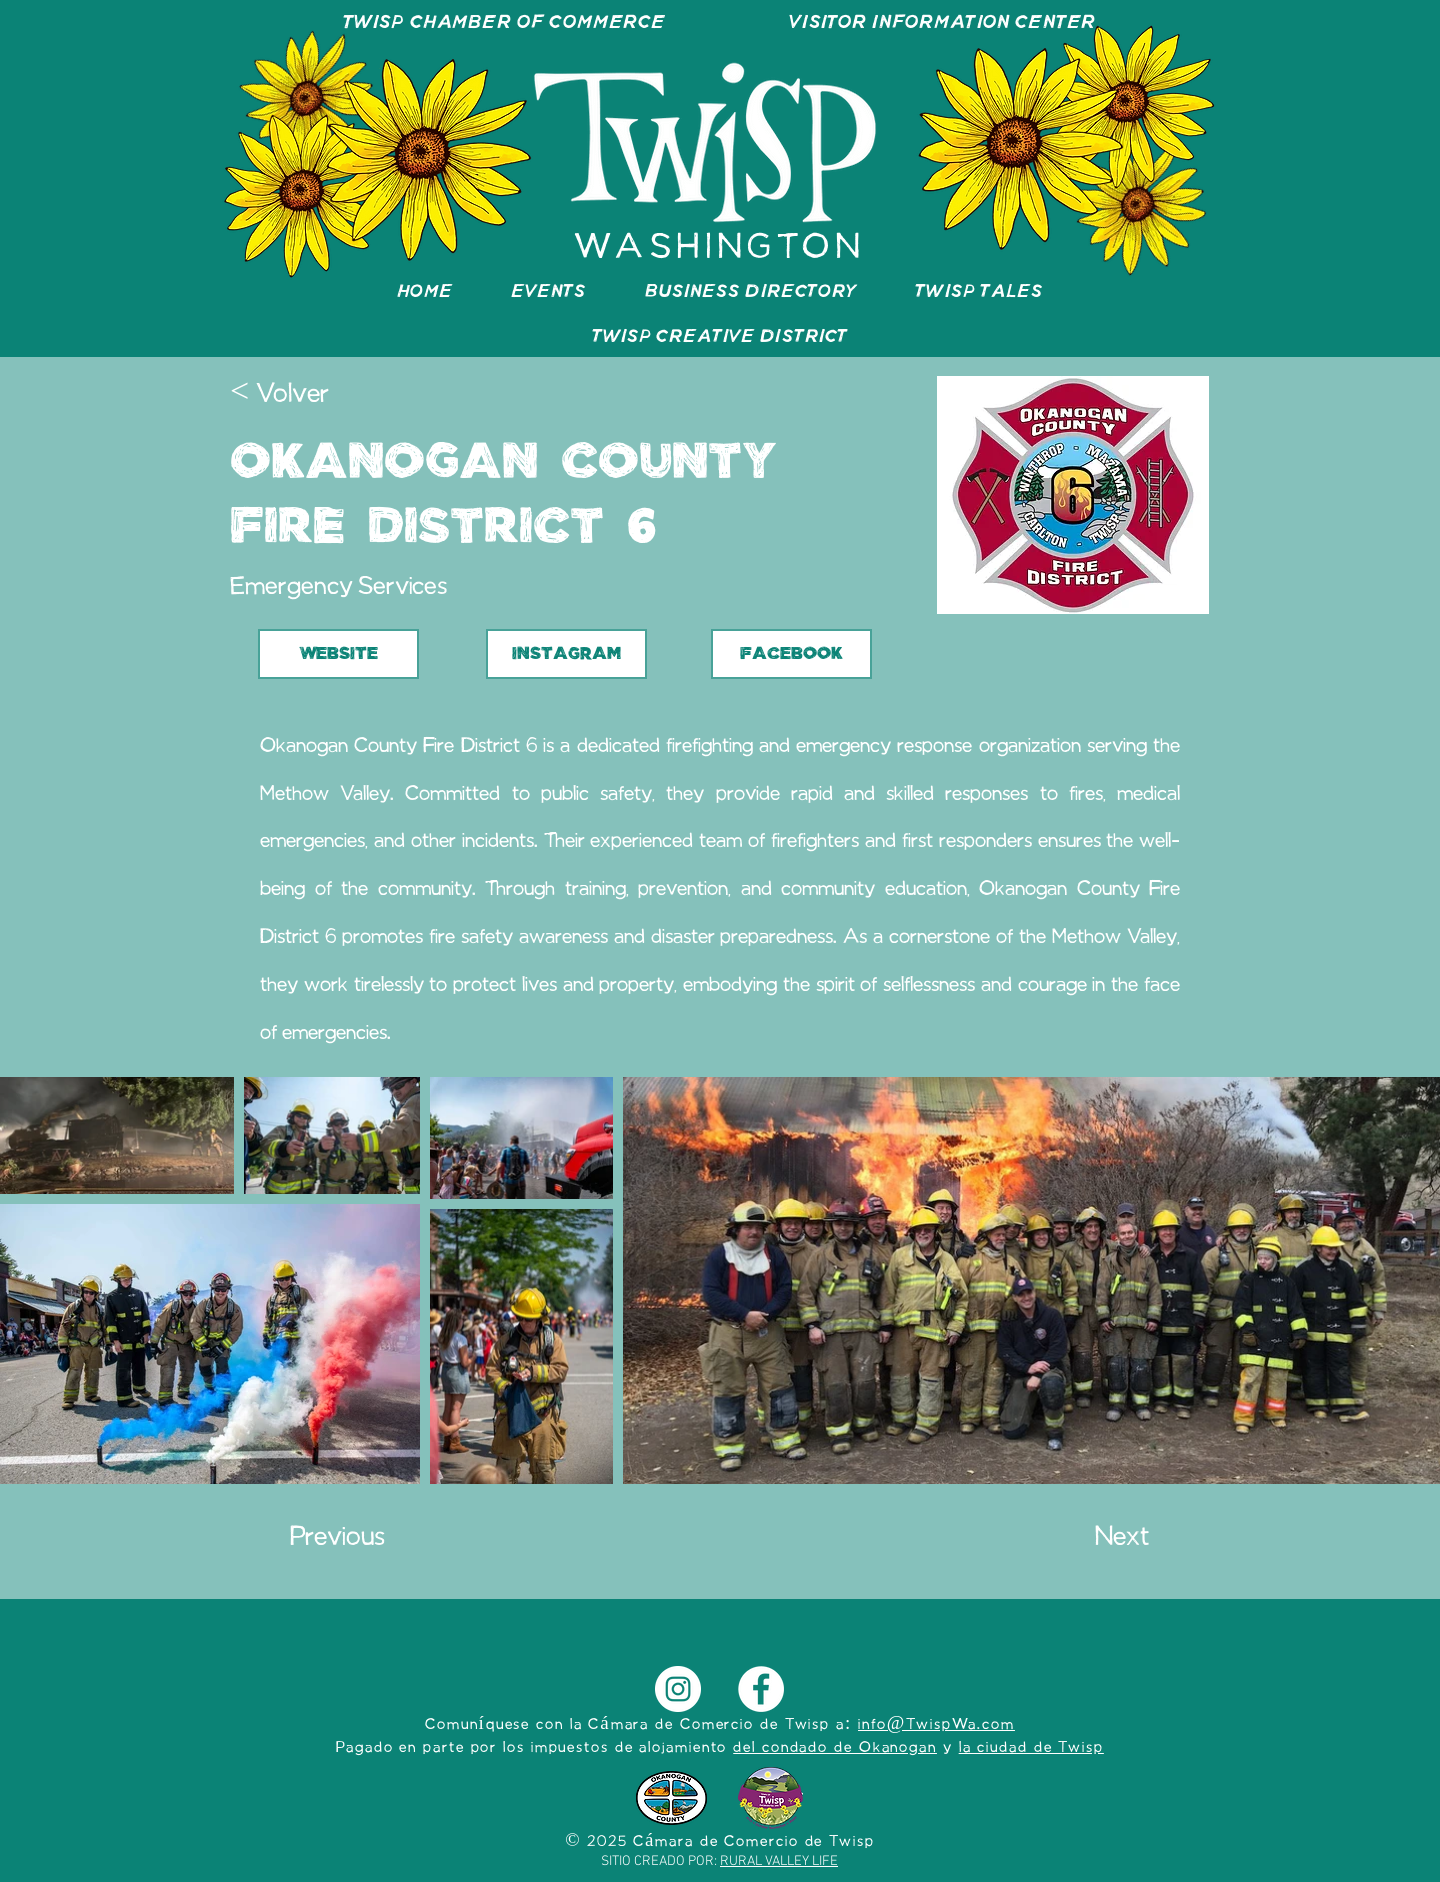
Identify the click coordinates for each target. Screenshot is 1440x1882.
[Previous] (356, 1539)
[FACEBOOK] (791, 654)
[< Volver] (296, 396)
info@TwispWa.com (936, 1725)
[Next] (1099, 1539)
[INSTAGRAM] (566, 654)
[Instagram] (678, 1689)
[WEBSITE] (338, 654)
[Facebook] (761, 1689)
